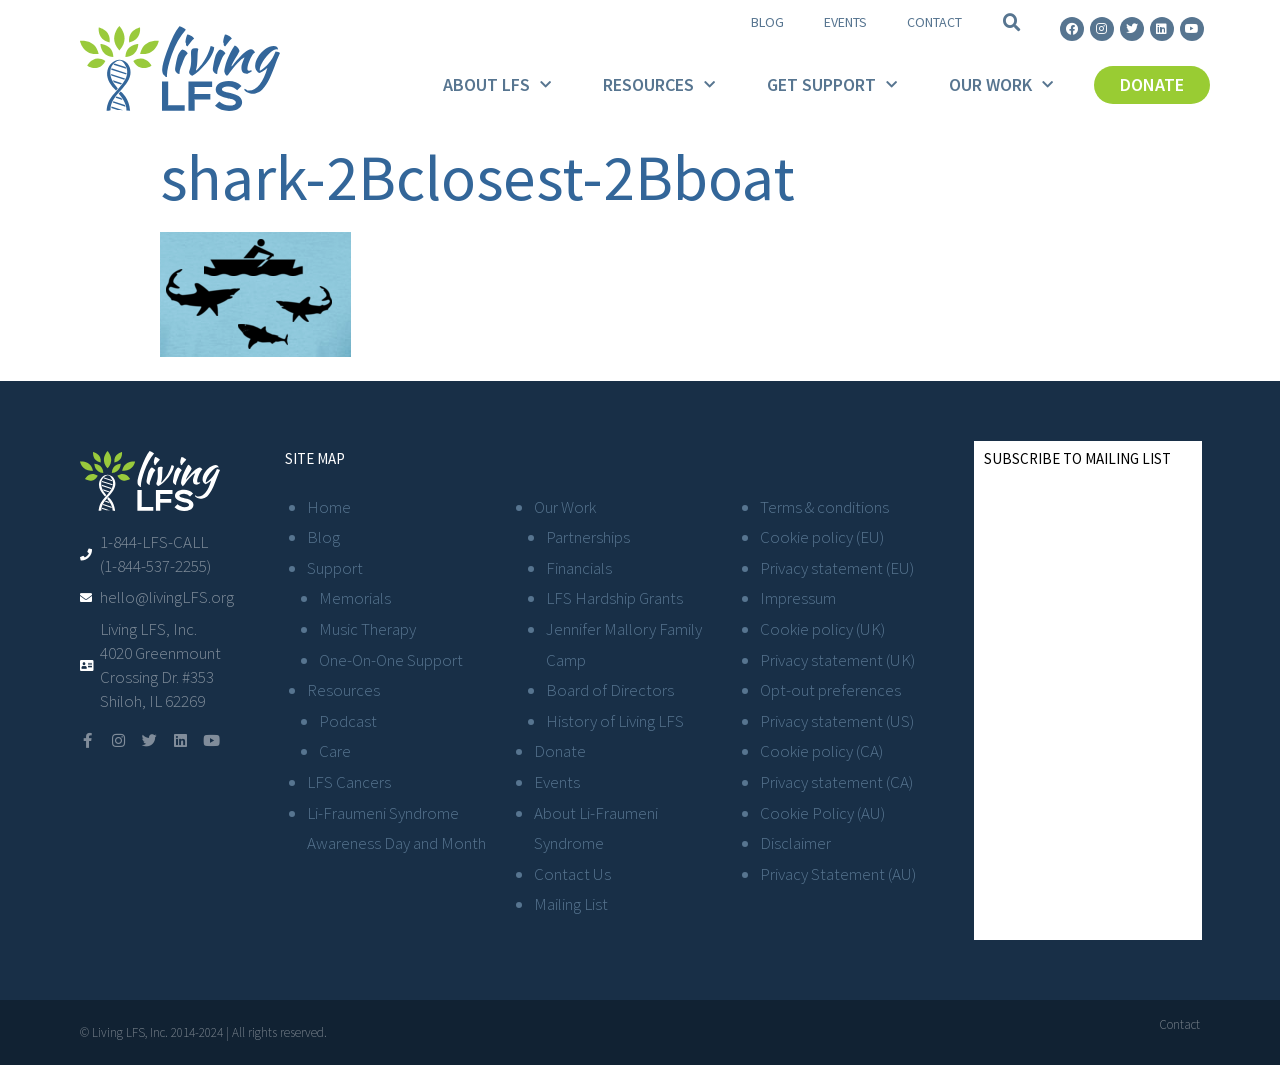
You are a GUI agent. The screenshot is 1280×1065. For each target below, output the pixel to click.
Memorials (355, 598)
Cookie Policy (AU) (822, 813)
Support (335, 568)
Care (335, 751)
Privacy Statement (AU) (838, 874)
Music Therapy (367, 629)
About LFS (497, 85)
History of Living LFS (615, 721)
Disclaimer (795, 843)
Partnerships (588, 537)
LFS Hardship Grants (614, 598)
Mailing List (571, 904)
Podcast (348, 721)
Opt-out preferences (830, 690)
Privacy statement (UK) (837, 660)
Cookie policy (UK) (822, 629)
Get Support (832, 85)
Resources (659, 85)
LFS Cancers (349, 782)
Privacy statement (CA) (836, 782)
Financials (579, 568)
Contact (934, 22)
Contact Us (572, 874)
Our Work (1001, 85)
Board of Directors (610, 690)
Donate (560, 751)
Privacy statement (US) (837, 721)
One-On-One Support (391, 660)
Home (329, 507)
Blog (767, 22)
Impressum (798, 598)
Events (845, 22)
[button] (1012, 23)
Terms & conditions (824, 507)
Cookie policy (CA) (821, 751)
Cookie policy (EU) (822, 537)
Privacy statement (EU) (837, 568)
